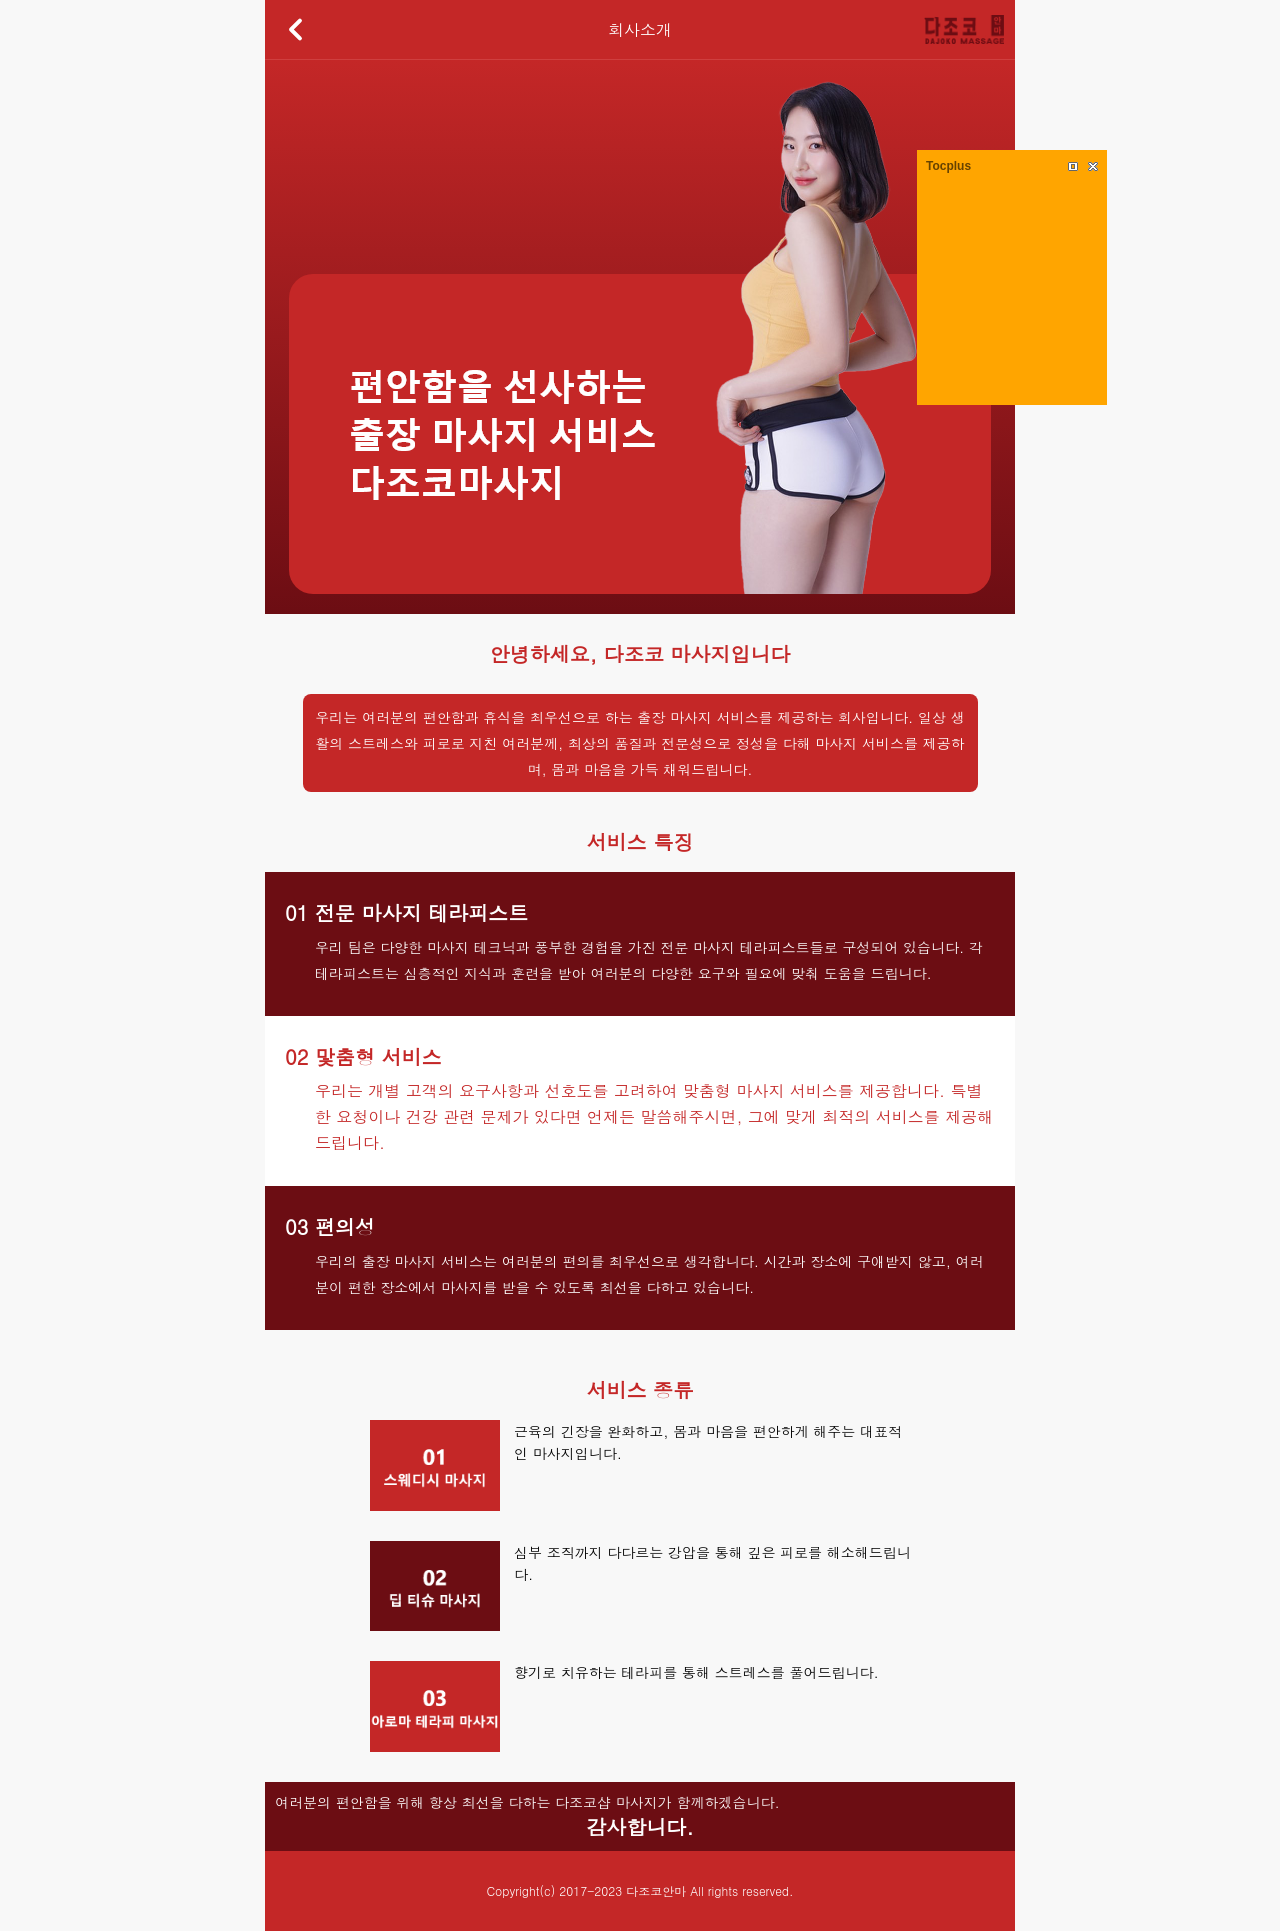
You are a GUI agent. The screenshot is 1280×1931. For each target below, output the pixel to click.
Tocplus (948, 166)
